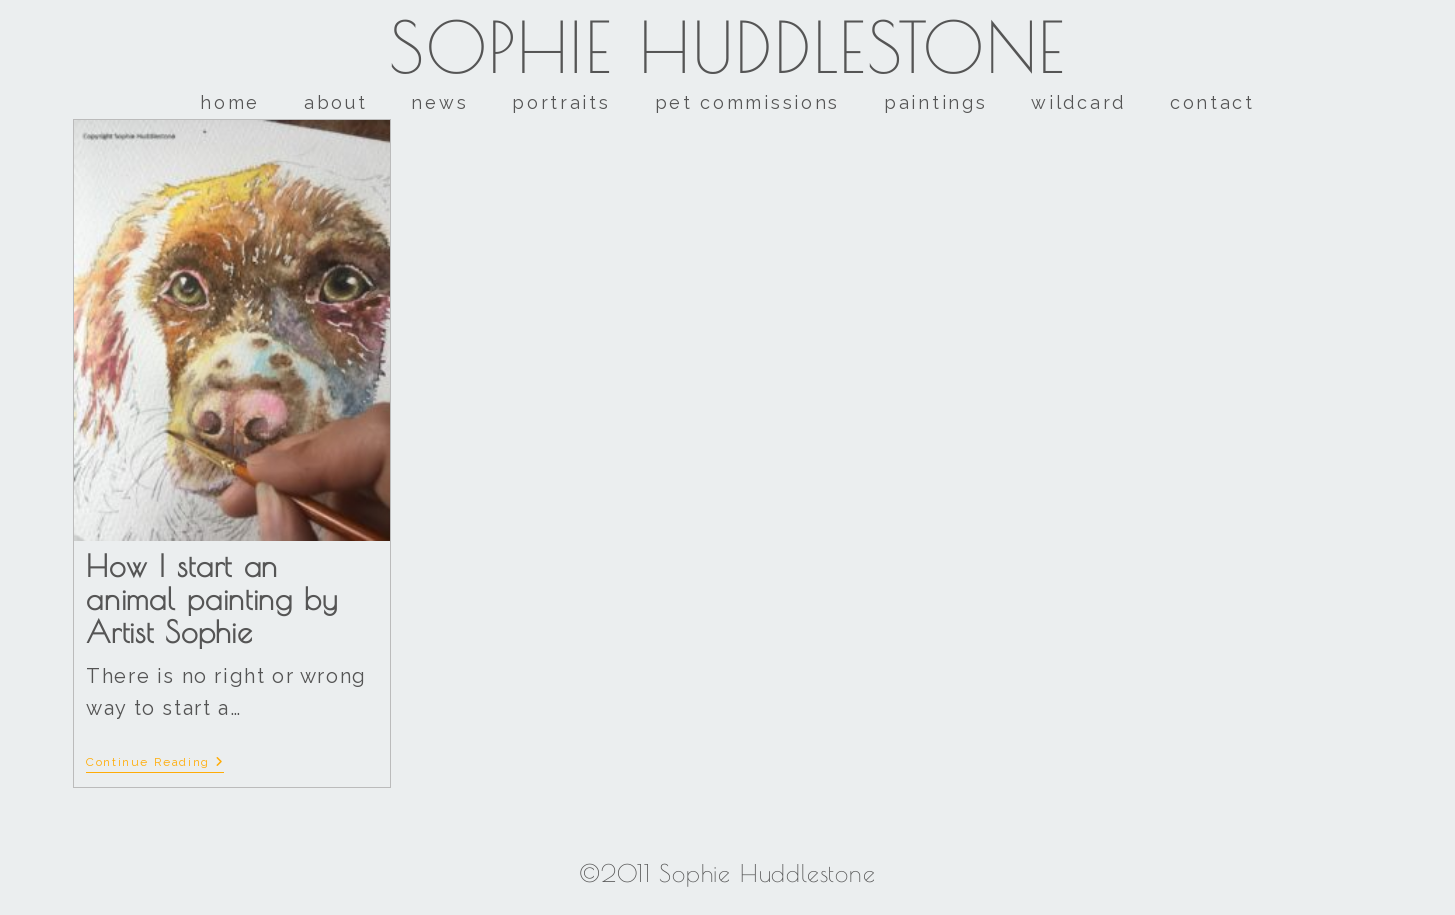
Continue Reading (155, 762)
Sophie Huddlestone (727, 47)
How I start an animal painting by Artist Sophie (212, 598)
